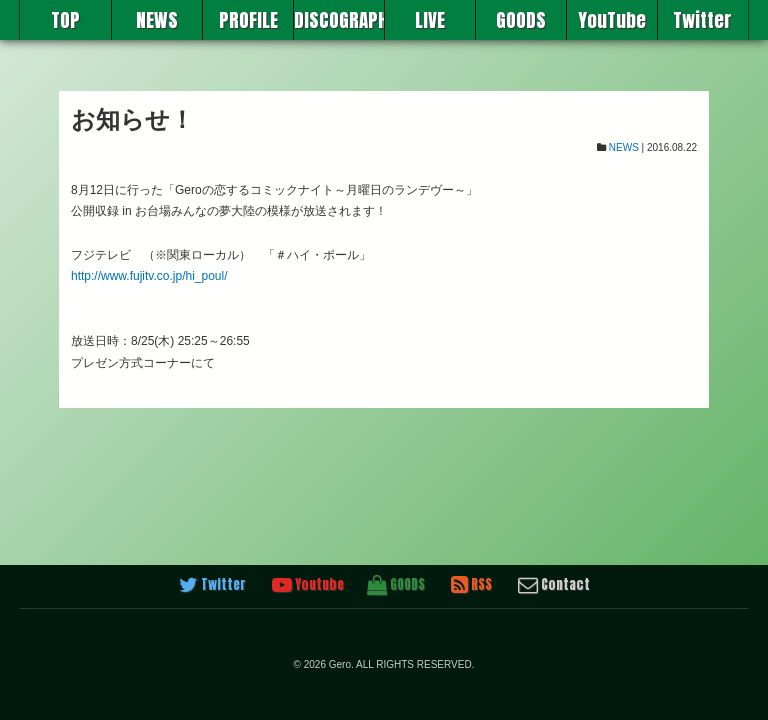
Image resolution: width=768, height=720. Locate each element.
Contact (554, 585)
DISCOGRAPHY (339, 20)
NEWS (157, 20)
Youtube (308, 585)
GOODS (521, 20)
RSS (471, 585)
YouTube (612, 20)
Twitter (702, 20)
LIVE (430, 20)
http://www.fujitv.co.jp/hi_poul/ (149, 276)
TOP (65, 20)
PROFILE (248, 20)
